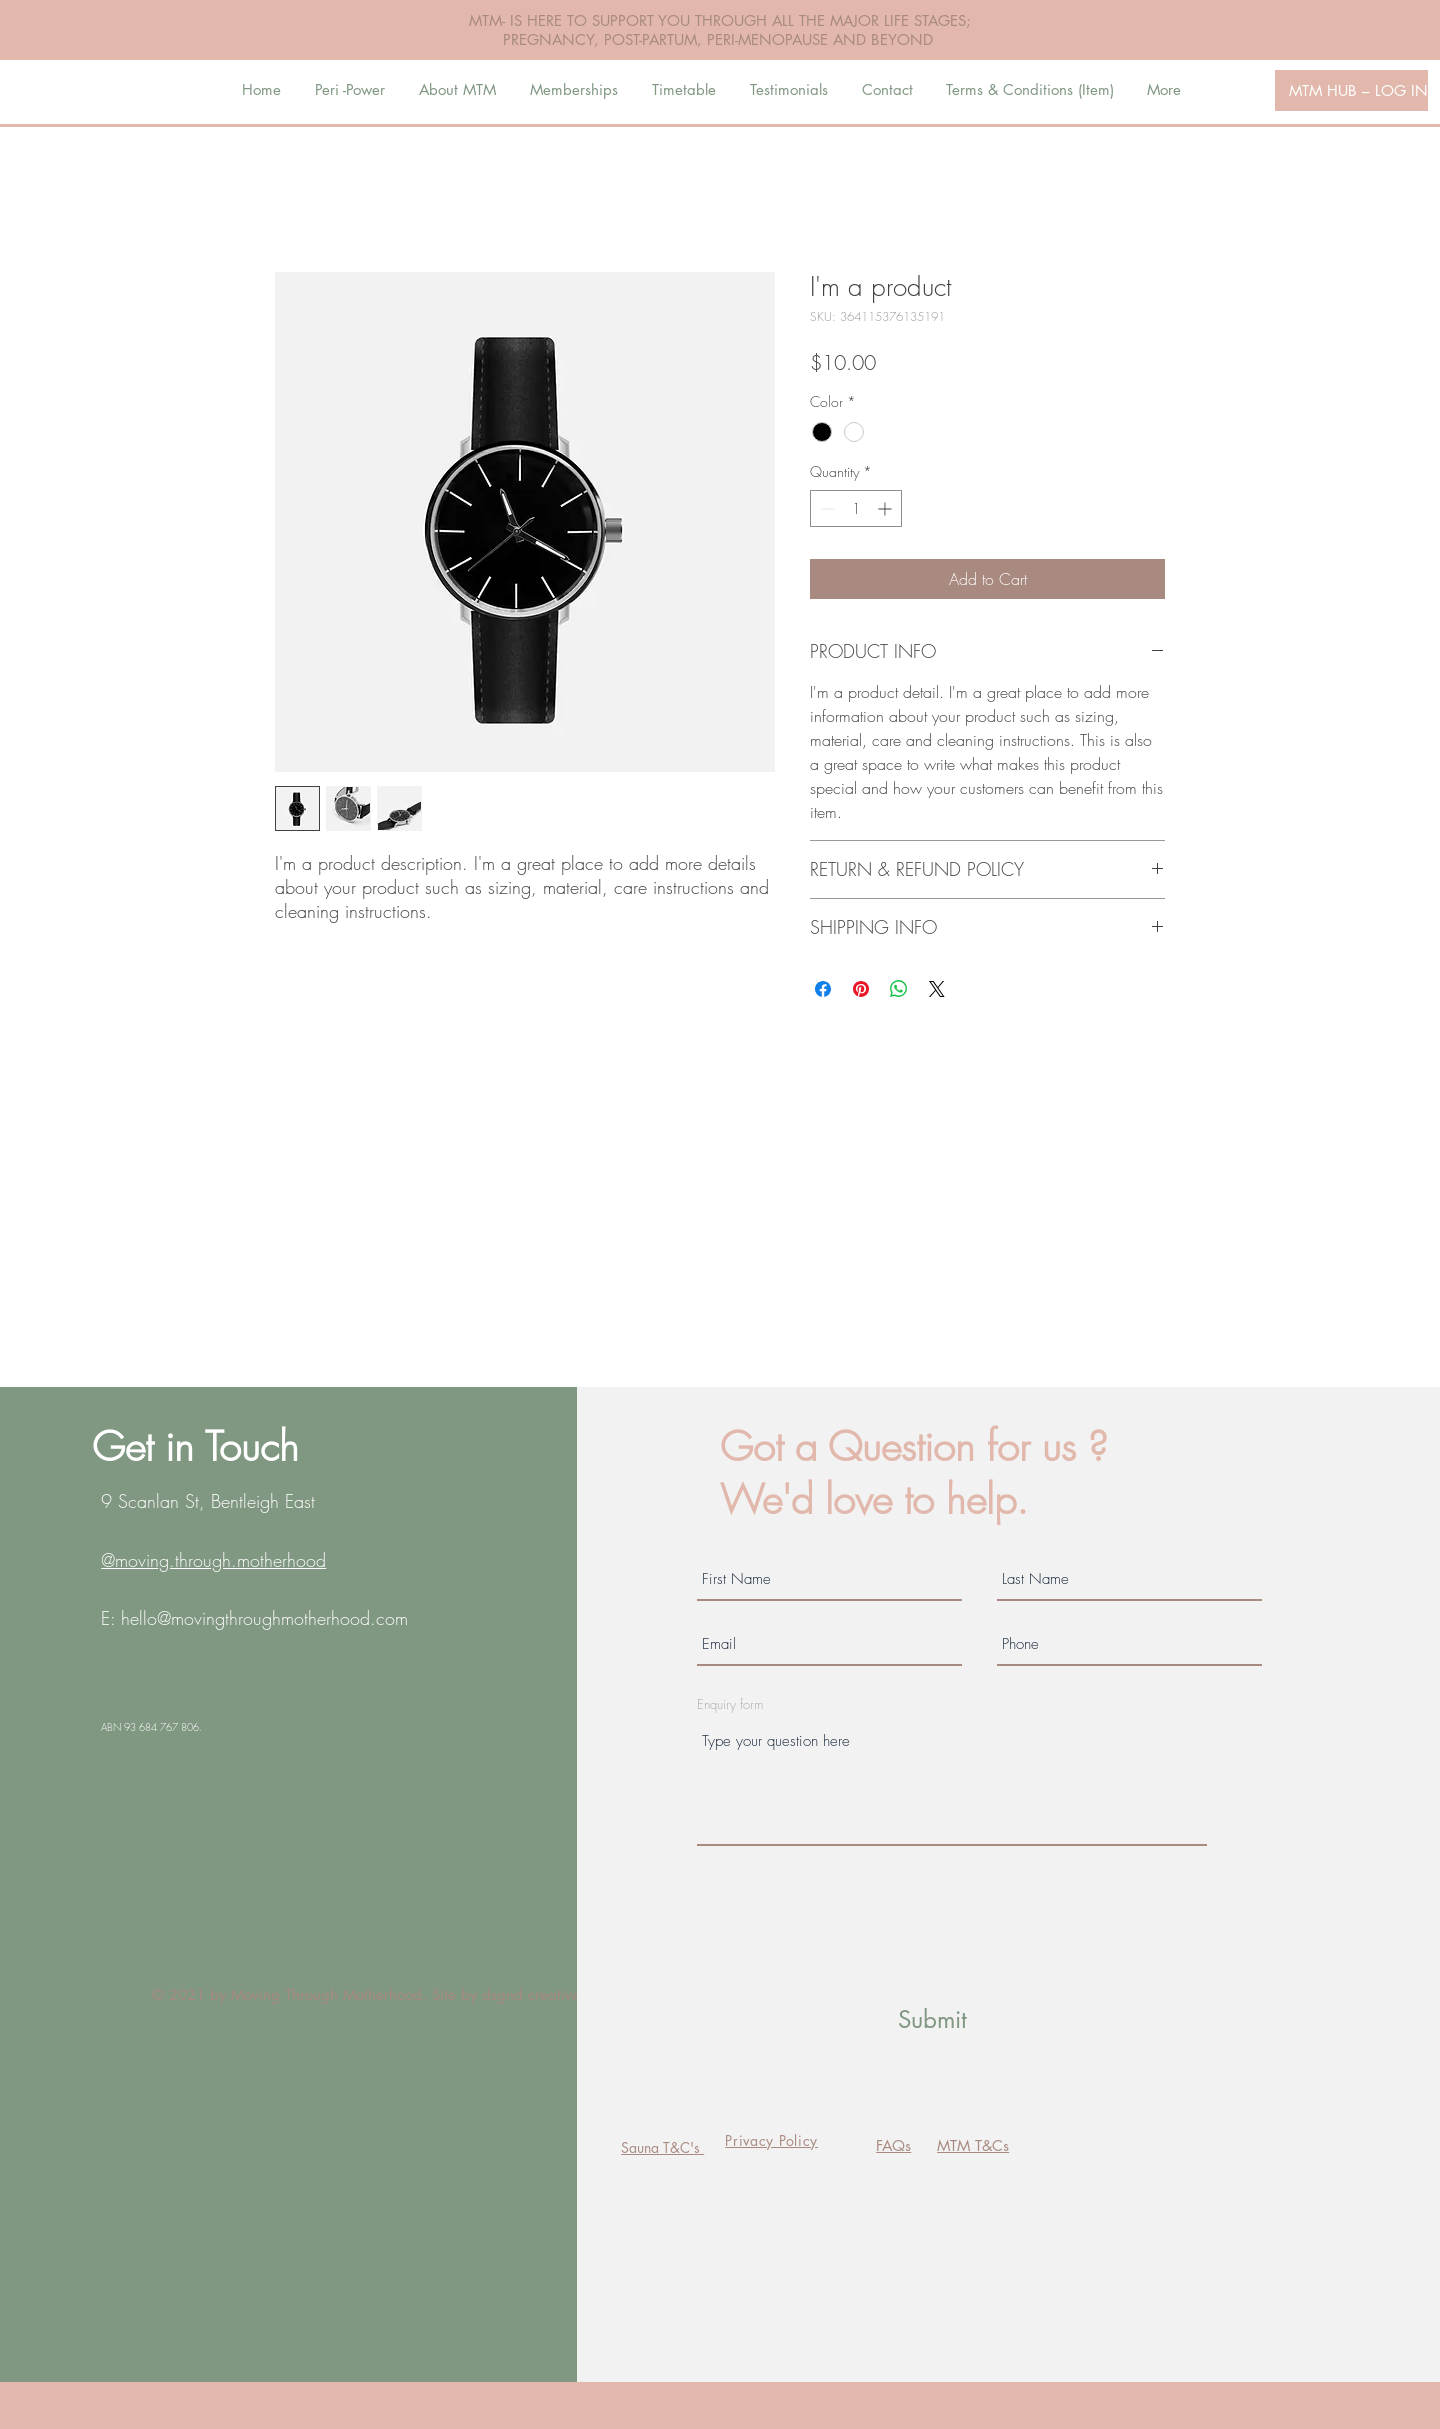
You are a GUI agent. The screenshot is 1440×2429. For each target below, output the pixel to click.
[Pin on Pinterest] (861, 989)
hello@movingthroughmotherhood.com (264, 1618)
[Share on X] (937, 989)
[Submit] (932, 2020)
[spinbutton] (856, 508)
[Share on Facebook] (823, 989)
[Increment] (886, 508)
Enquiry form (730, 1704)
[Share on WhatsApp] (899, 989)
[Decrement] (825, 508)
